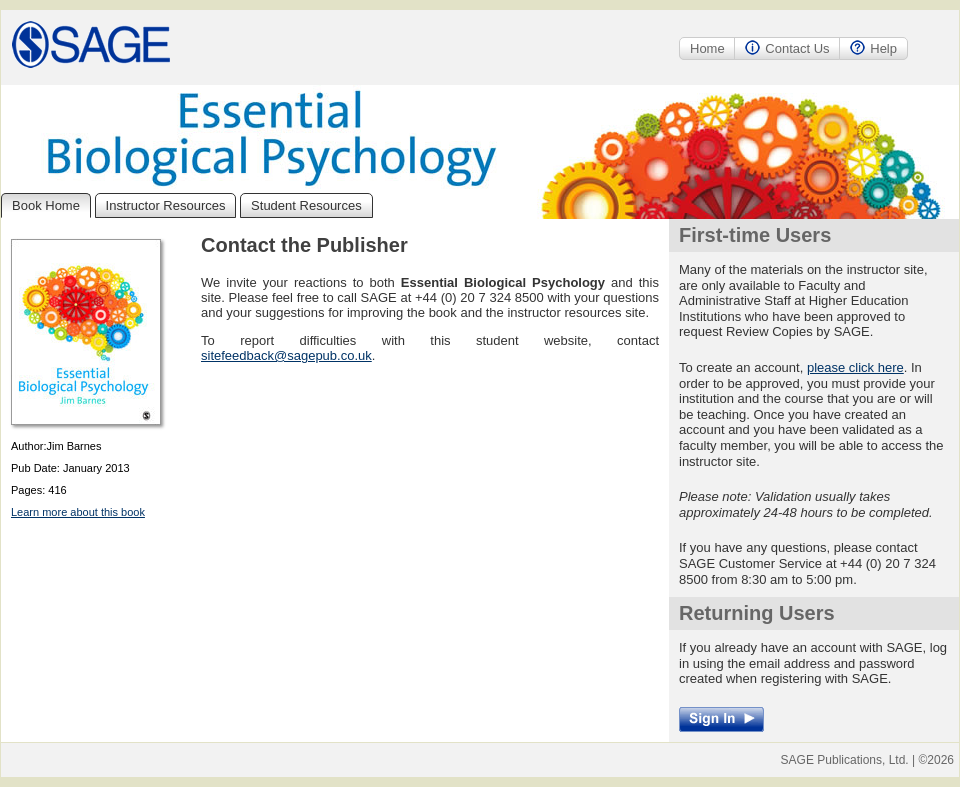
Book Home (46, 205)
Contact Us (787, 48)
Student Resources (306, 205)
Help (873, 48)
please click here (855, 367)
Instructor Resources (166, 205)
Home (707, 48)
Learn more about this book (78, 512)
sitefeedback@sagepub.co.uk (286, 355)
